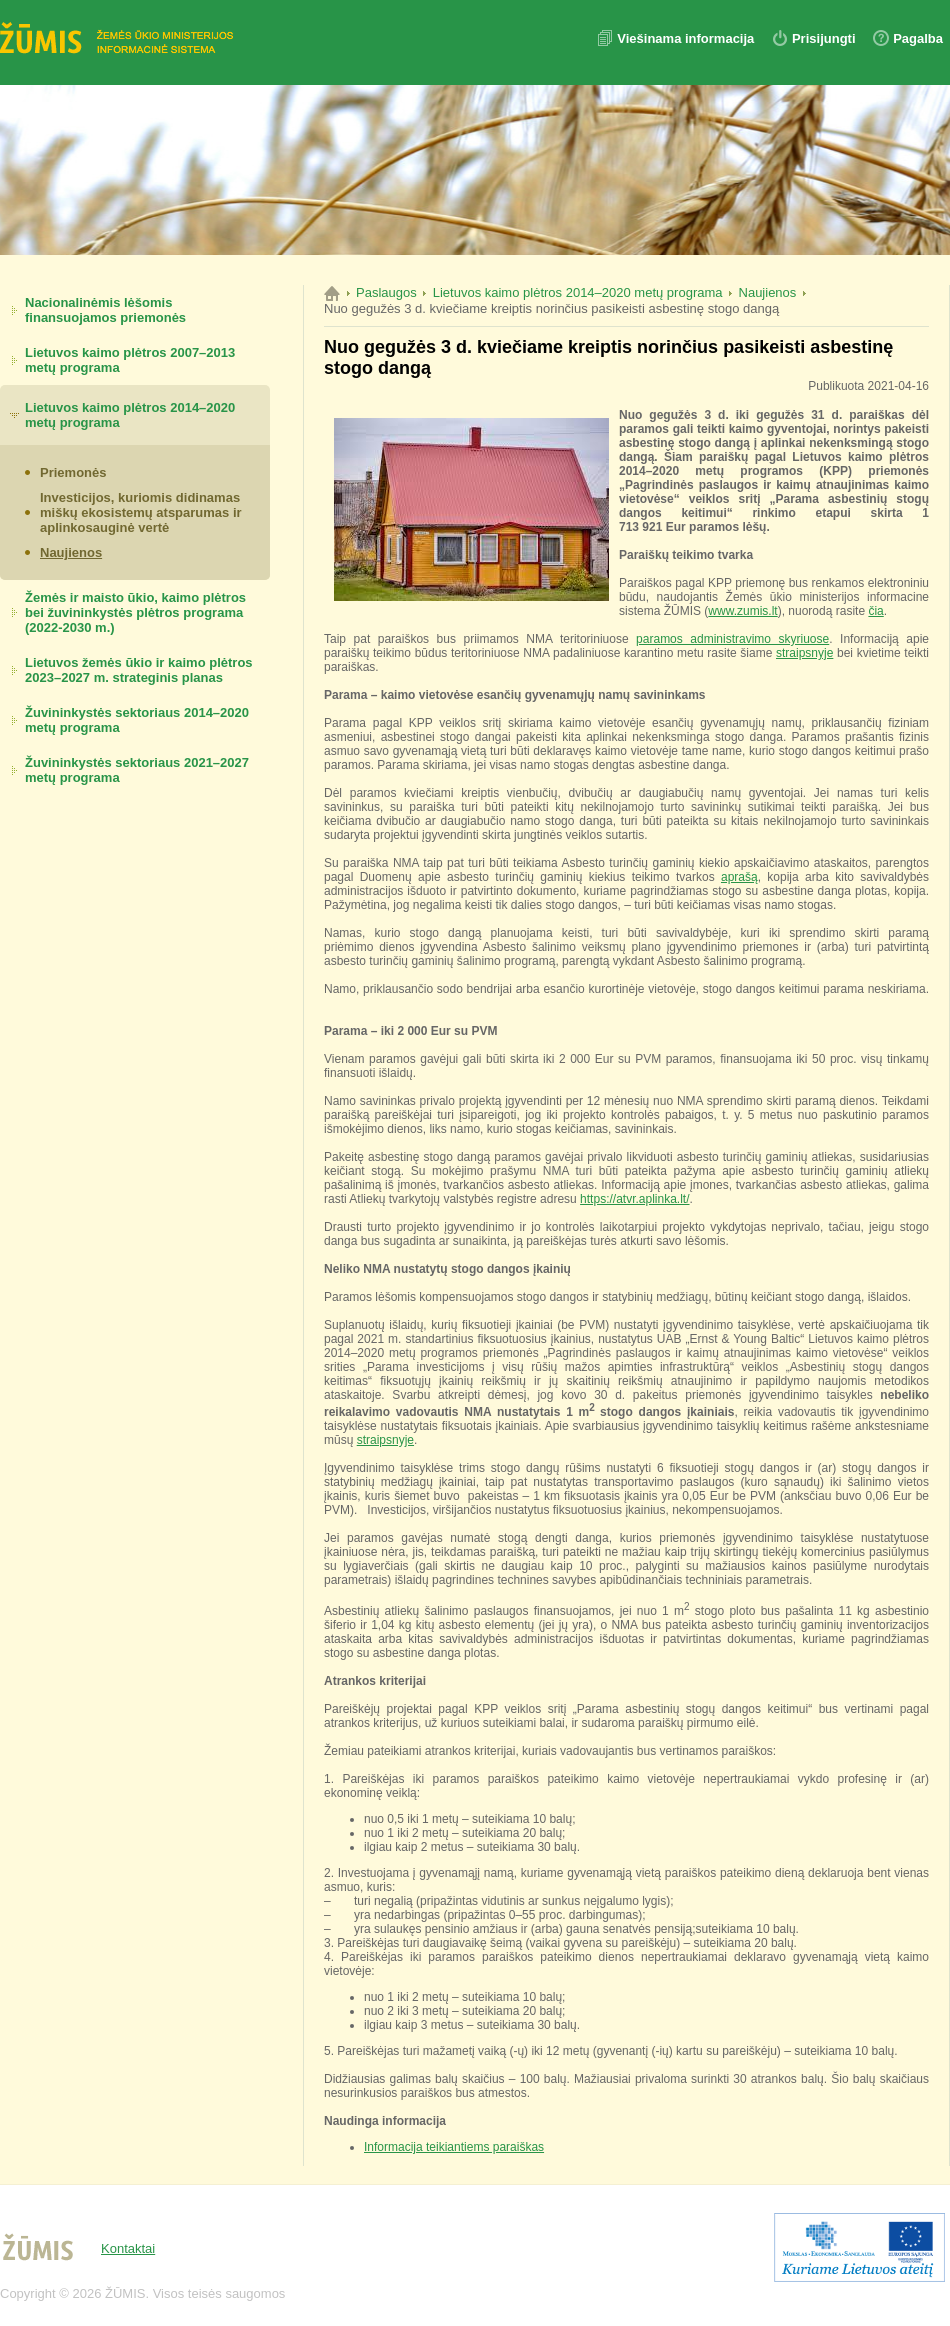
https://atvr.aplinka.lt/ (634, 1199)
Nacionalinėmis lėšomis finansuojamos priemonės (105, 310)
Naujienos (71, 552)
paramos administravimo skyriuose (732, 639)
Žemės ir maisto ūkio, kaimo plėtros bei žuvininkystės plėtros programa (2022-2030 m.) (135, 612)
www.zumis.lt (742, 611)
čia (875, 611)
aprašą (739, 877)
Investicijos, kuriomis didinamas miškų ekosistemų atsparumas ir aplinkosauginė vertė (141, 512)
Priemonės (73, 472)
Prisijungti (824, 38)
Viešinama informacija (687, 38)
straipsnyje (804, 653)
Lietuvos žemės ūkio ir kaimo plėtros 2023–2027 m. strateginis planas (139, 670)
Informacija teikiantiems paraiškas (454, 2147)
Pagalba (918, 38)
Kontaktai (128, 2248)
